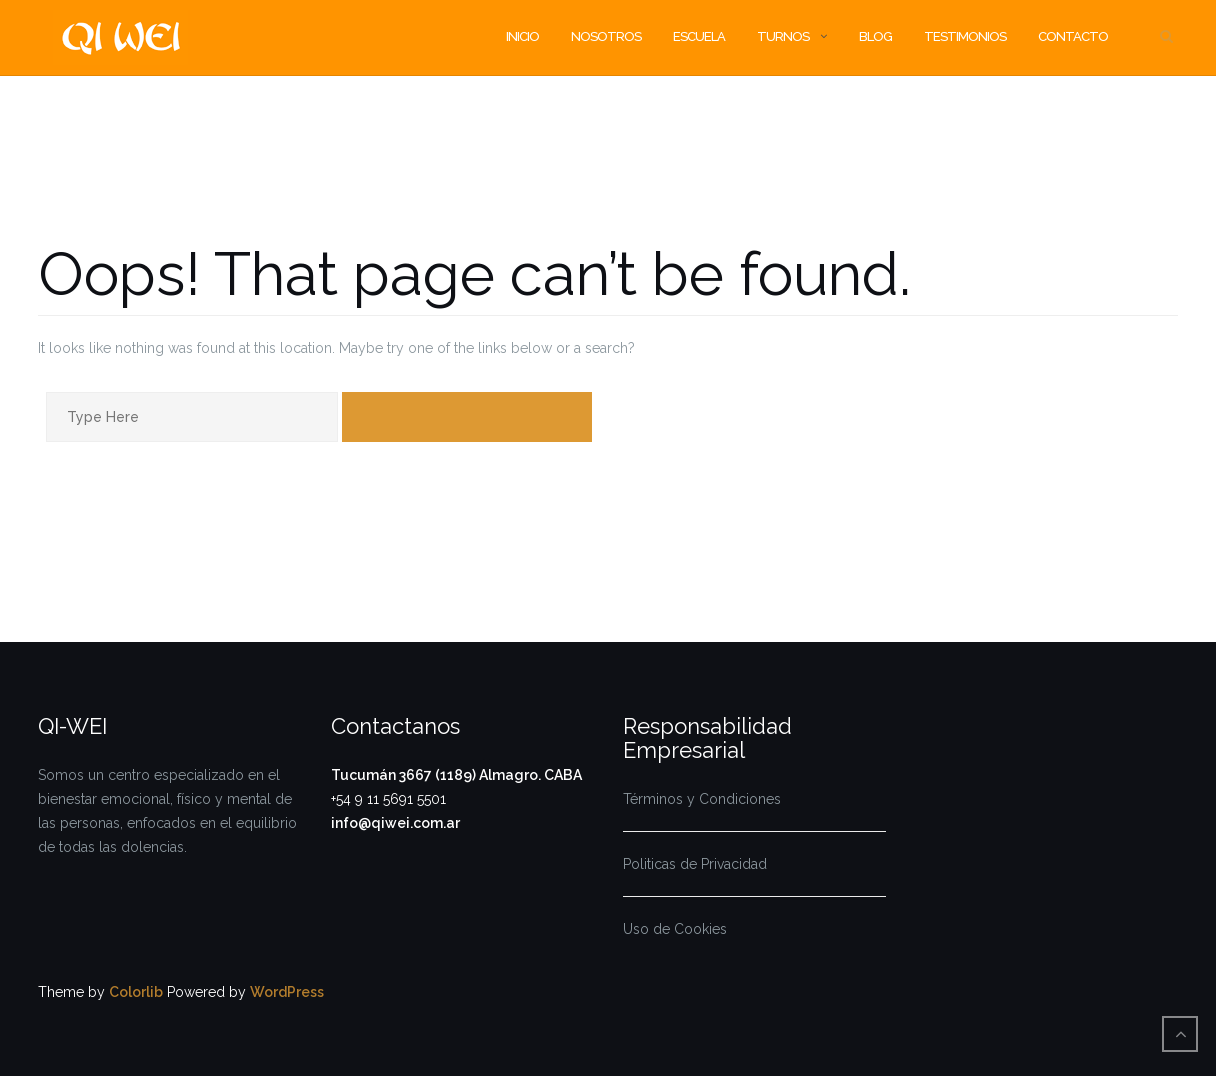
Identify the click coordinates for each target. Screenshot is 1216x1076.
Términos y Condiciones (702, 799)
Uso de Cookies (675, 929)
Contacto (1073, 36)
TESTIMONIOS (965, 36)
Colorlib (136, 992)
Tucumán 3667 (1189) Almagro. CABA (456, 775)
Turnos (783, 36)
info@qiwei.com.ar (395, 823)
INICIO (522, 36)
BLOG (875, 36)
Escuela (699, 36)
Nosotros (606, 36)
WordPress (287, 992)
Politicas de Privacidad (695, 864)
